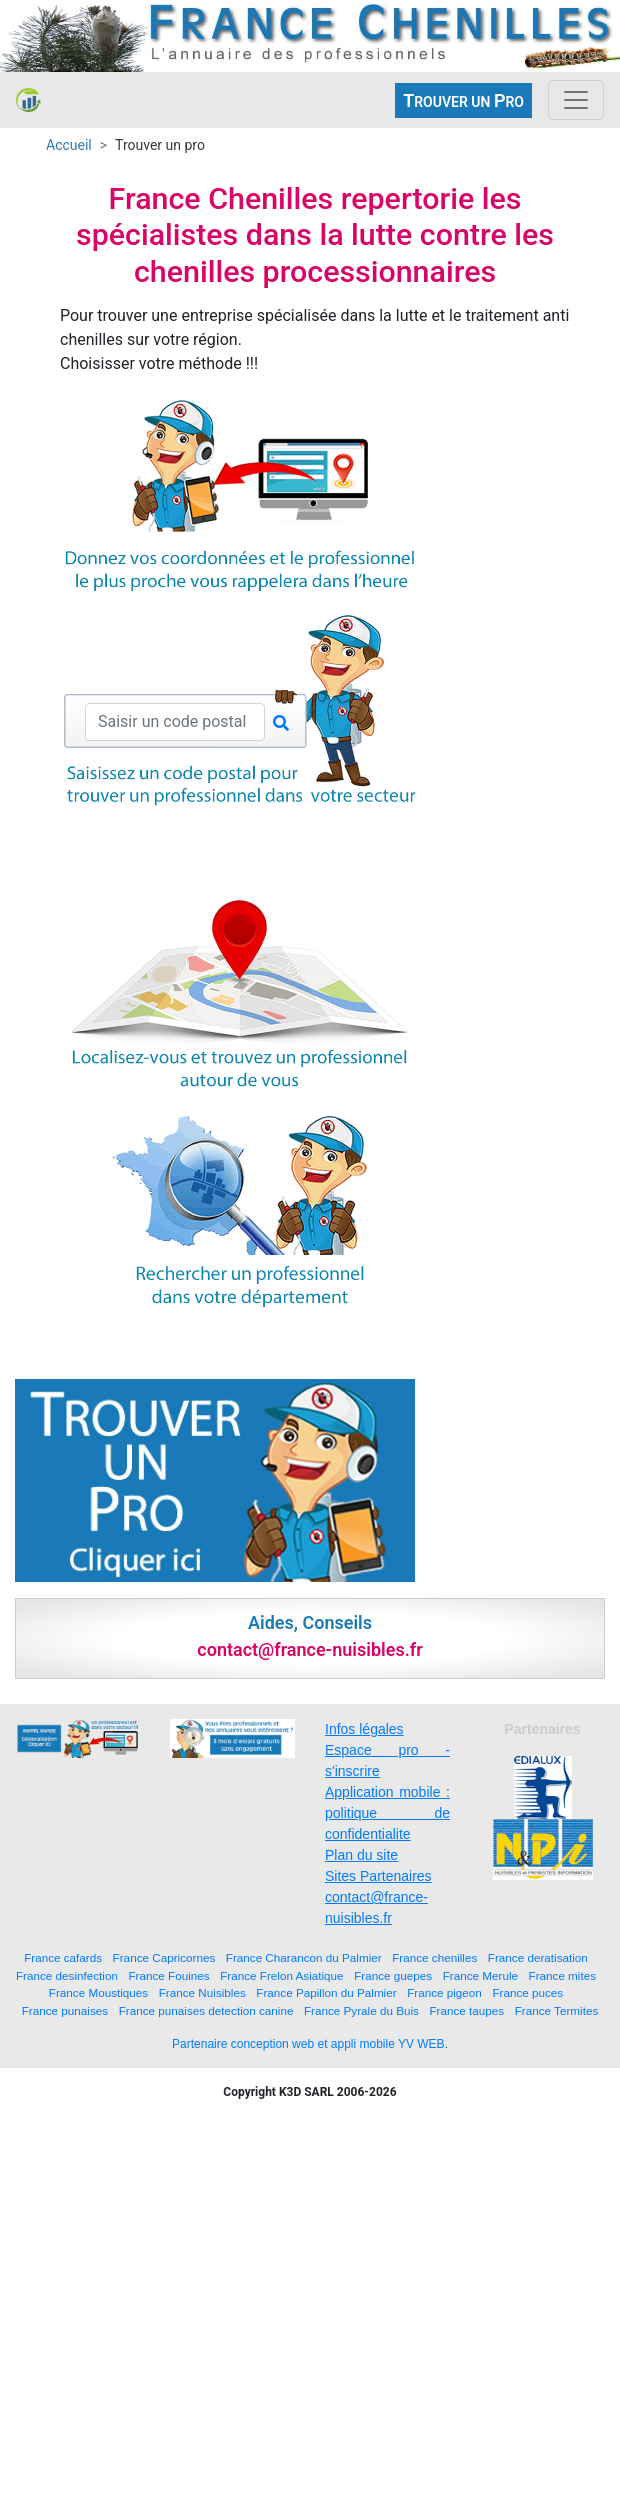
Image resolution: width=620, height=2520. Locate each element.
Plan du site (361, 1855)
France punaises (65, 2010)
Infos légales (364, 1729)
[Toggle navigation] (576, 100)
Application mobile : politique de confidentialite (387, 1813)
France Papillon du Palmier (326, 1992)
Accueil (69, 145)
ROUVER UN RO (463, 100)
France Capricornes (164, 1957)
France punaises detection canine (206, 2010)
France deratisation (538, 1957)
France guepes (393, 1975)
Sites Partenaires (378, 1876)
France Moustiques (98, 1992)
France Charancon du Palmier (304, 1957)
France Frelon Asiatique (281, 1975)
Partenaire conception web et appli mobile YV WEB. (310, 2044)
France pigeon (444, 1992)
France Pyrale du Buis (361, 2010)
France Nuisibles (202, 1992)
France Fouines (168, 1975)
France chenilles (434, 1957)
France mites (563, 1975)
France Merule (480, 1975)
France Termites (557, 2010)
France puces (527, 1992)
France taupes (466, 2010)
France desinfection (67, 1975)
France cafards (63, 1957)
